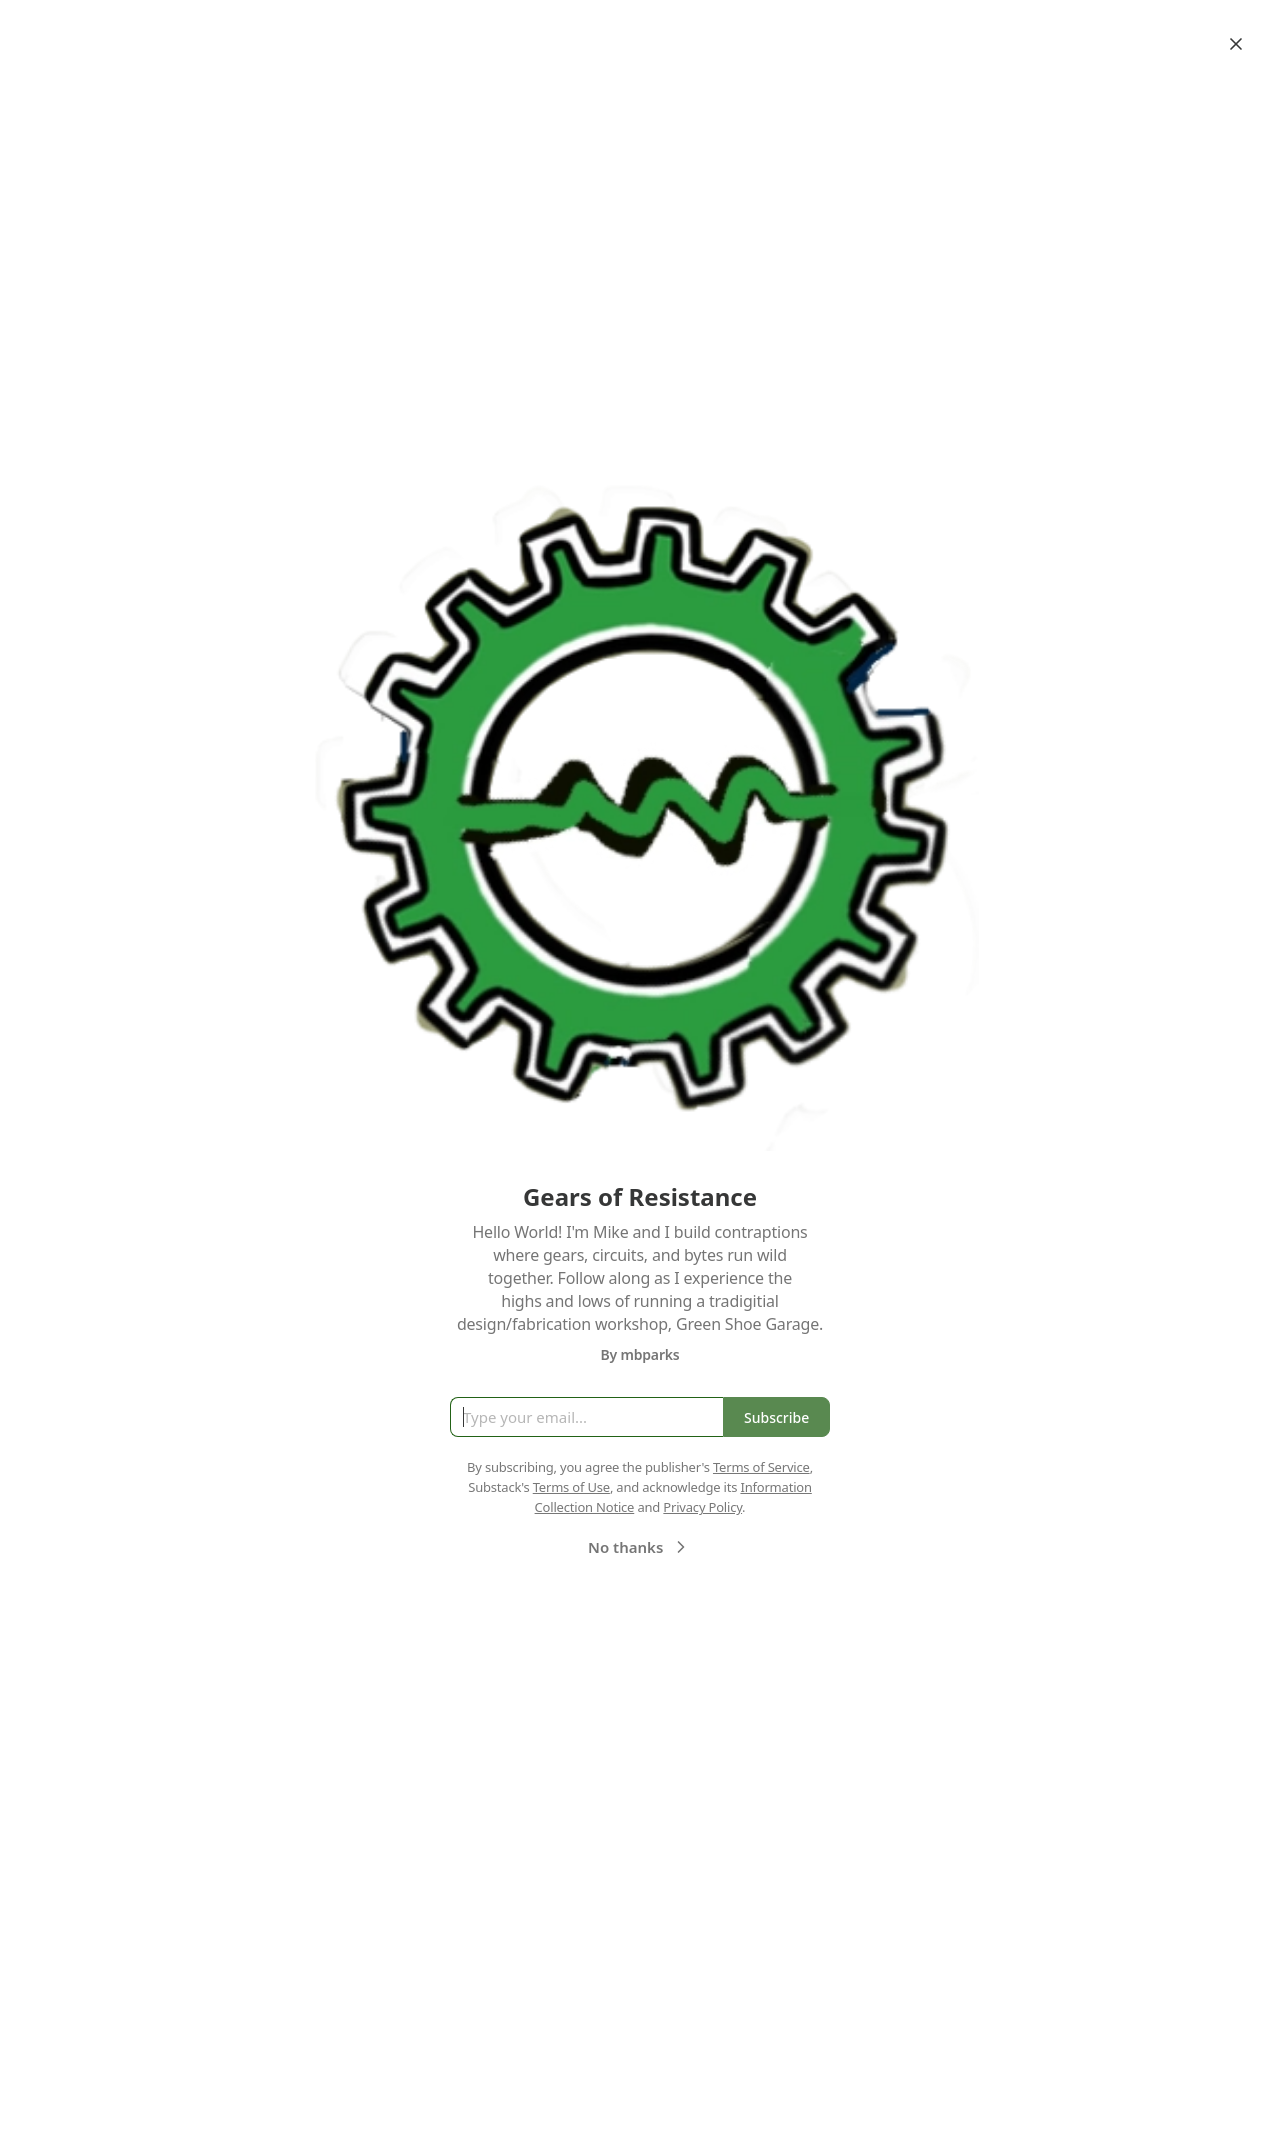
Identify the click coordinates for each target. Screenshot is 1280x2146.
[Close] (1236, 44)
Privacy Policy (702, 1507)
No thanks (639, 1547)
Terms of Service (761, 1467)
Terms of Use (571, 1487)
